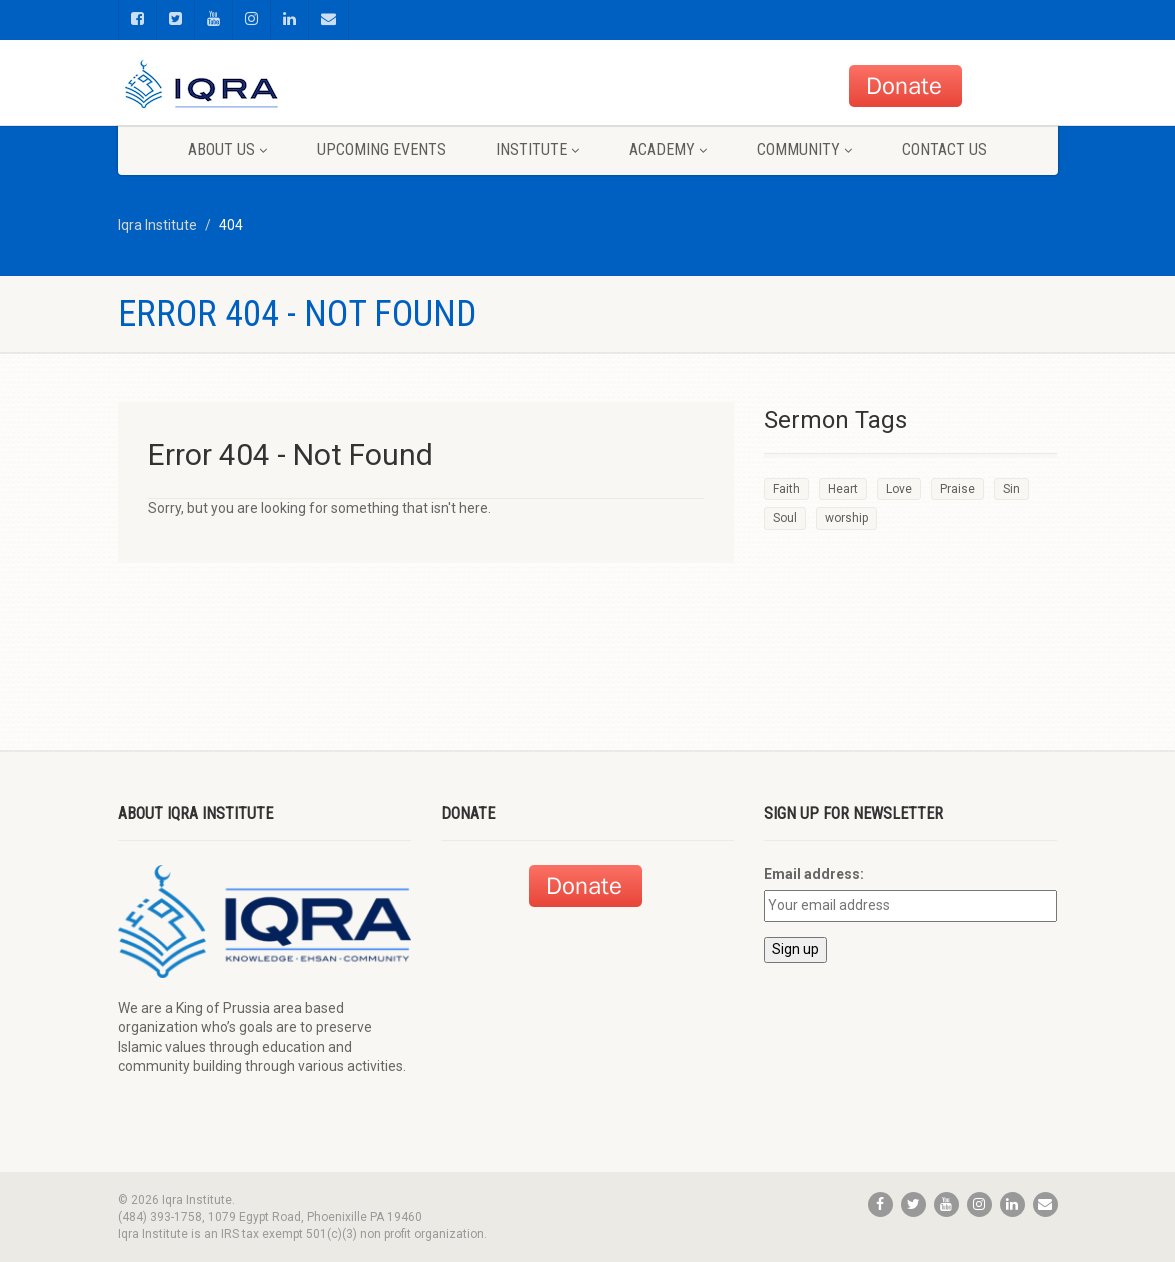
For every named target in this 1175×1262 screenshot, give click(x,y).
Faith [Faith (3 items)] (786, 489)
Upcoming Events (381, 149)
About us (227, 149)
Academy (668, 149)
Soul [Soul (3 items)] (785, 518)
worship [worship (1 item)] (846, 518)
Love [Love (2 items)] (899, 489)
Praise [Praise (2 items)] (957, 489)
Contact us (944, 149)
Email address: (814, 874)
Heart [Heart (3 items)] (843, 489)
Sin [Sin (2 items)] (1011, 489)
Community (804, 149)
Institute (537, 149)
